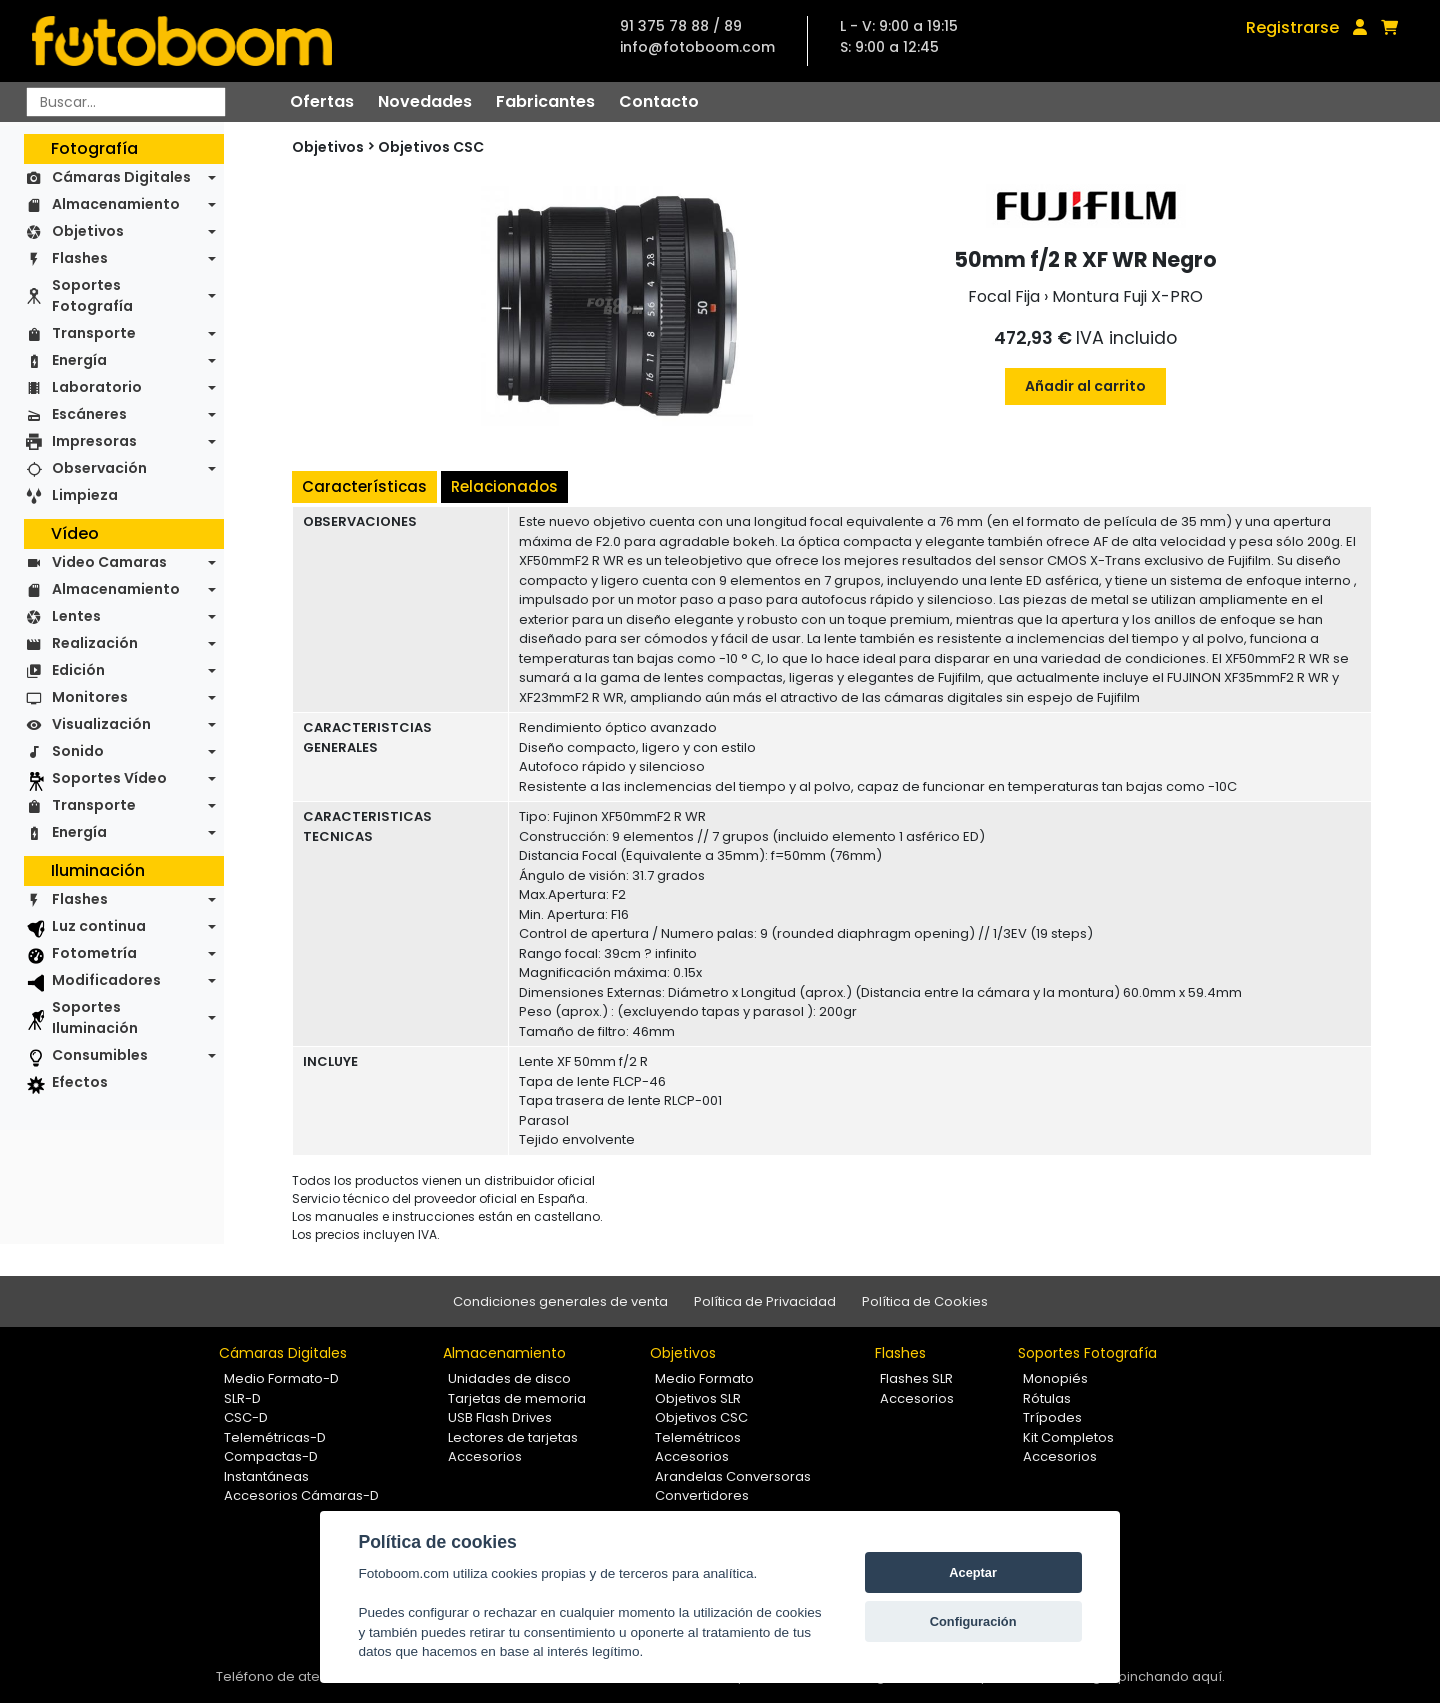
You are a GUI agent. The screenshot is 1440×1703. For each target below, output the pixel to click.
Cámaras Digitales (121, 177)
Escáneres (89, 414)
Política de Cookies (925, 1301)
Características (364, 486)
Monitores (90, 697)
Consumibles (100, 1055)
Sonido (78, 751)
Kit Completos (1068, 1437)
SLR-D (242, 1398)
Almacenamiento (116, 204)
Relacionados (504, 486)
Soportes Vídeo (109, 778)
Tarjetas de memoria (517, 1398)
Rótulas (1047, 1398)
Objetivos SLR (698, 1398)
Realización (95, 643)
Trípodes (1052, 1417)
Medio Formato (704, 1378)
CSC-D (246, 1417)
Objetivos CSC (431, 147)
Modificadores (106, 980)
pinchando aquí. (1171, 1676)
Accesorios (485, 1456)
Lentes (76, 616)
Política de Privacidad (765, 1301)
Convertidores (702, 1495)
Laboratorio (97, 387)
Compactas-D (271, 1456)
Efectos (80, 1082)
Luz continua (99, 926)
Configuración (973, 1621)
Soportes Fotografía (92, 295)
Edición (78, 670)
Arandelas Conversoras (733, 1476)
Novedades (425, 101)
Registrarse (1292, 27)
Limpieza (85, 495)
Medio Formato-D (281, 1378)
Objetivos (88, 231)
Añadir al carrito (1085, 386)
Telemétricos (698, 1437)
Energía (79, 360)
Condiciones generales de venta (560, 1301)
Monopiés (1055, 1378)
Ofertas (322, 101)
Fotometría (94, 953)
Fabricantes (545, 101)
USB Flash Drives (500, 1417)
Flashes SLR (916, 1378)
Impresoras (94, 441)
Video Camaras (109, 562)
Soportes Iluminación (95, 1017)
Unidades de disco (509, 1378)
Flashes (80, 258)
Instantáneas (266, 1476)
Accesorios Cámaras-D (301, 1495)
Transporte (94, 333)
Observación (99, 468)
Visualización (101, 724)
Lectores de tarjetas (513, 1437)
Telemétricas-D (275, 1437)
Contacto (659, 101)
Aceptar (973, 1572)
